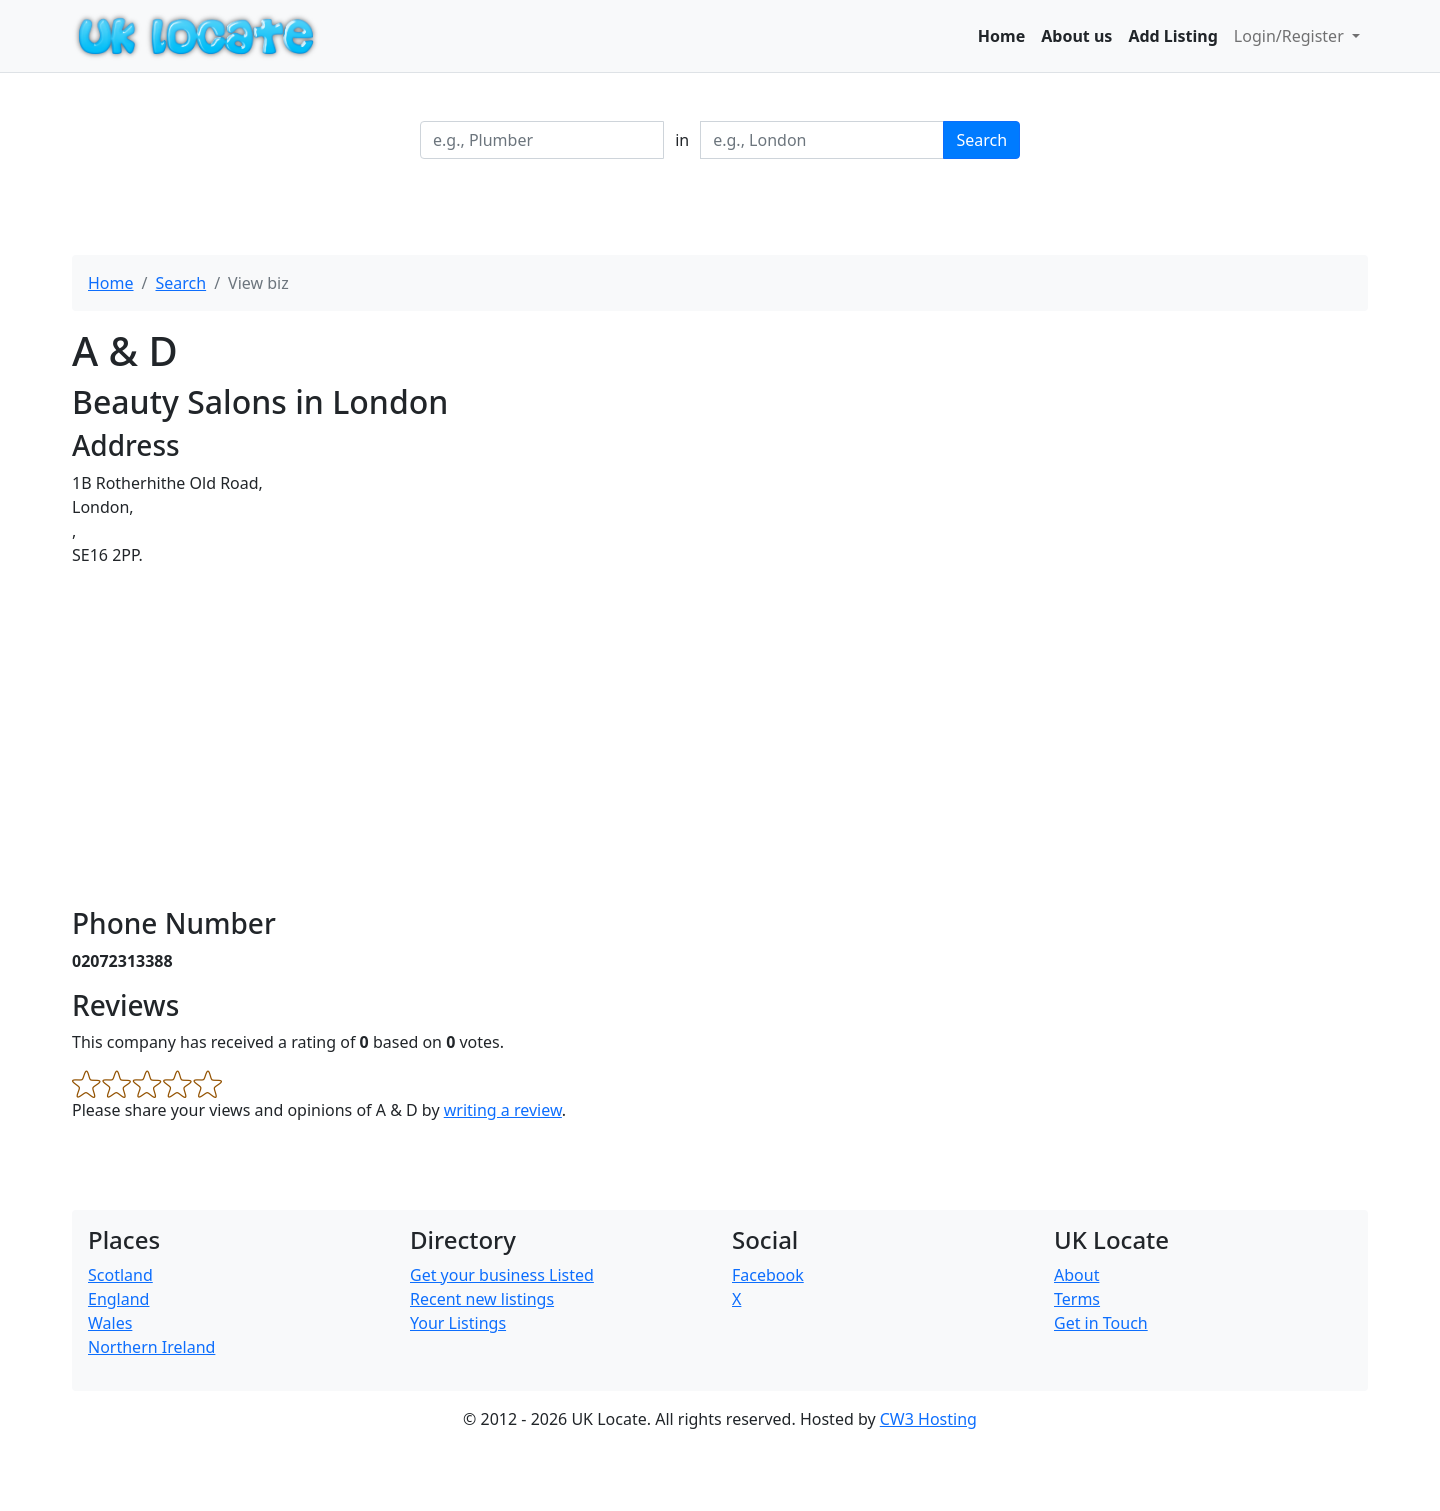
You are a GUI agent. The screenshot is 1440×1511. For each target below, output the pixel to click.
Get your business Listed (502, 1275)
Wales (110, 1323)
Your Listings (458, 1323)
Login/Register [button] (1291, 36)
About (1076, 1275)
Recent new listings (482, 1299)
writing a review (503, 1110)
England (118, 1299)
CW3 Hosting (928, 1419)
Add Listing (1172, 36)
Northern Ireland (151, 1347)
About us (1076, 36)
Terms (1077, 1299)
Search (981, 140)
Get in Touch (1101, 1323)
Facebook (768, 1275)
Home (1001, 36)
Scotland (120, 1275)
